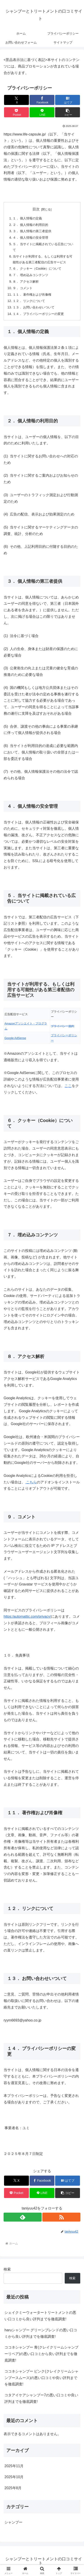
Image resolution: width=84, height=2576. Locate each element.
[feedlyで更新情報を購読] (23, 2217)
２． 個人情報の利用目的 (30, 225)
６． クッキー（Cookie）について (37, 268)
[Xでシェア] (16, 100)
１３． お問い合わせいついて (33, 307)
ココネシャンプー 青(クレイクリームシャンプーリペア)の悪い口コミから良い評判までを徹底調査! (41, 2353)
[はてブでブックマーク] (67, 100)
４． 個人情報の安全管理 (30, 237)
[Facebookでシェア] (42, 100)
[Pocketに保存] (16, 112)
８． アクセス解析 (26, 281)
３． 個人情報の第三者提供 (32, 231)
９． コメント (22, 288)
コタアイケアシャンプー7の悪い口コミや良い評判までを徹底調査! (41, 2398)
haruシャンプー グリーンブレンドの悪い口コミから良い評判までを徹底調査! (40, 2333)
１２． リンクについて (29, 301)
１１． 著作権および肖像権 (32, 294)
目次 (36, 209)
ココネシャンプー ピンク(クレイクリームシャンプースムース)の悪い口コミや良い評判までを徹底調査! (41, 2377)
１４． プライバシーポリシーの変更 (38, 314)
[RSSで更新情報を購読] (61, 2217)
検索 (7, 2269)
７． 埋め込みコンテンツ (30, 275)
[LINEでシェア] (42, 112)
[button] (67, 112)
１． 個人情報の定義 (27, 218)
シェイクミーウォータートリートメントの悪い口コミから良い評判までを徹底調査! (40, 2316)
